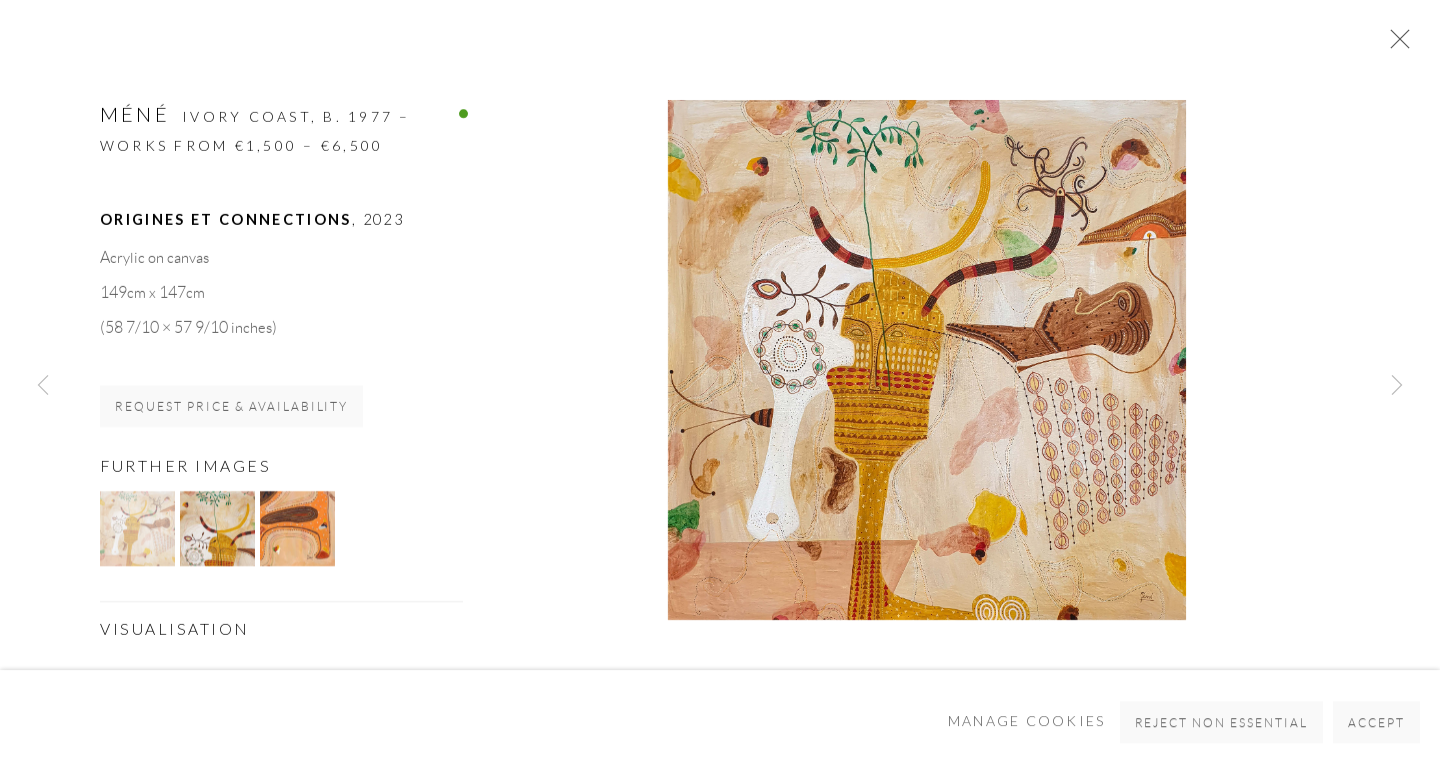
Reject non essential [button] (1222, 737)
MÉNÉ (135, 115)
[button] (137, 529)
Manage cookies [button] (1027, 736)
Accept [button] (1376, 737)
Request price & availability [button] (231, 407)
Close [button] (1395, 45)
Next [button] (1397, 386)
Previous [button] (43, 386)
